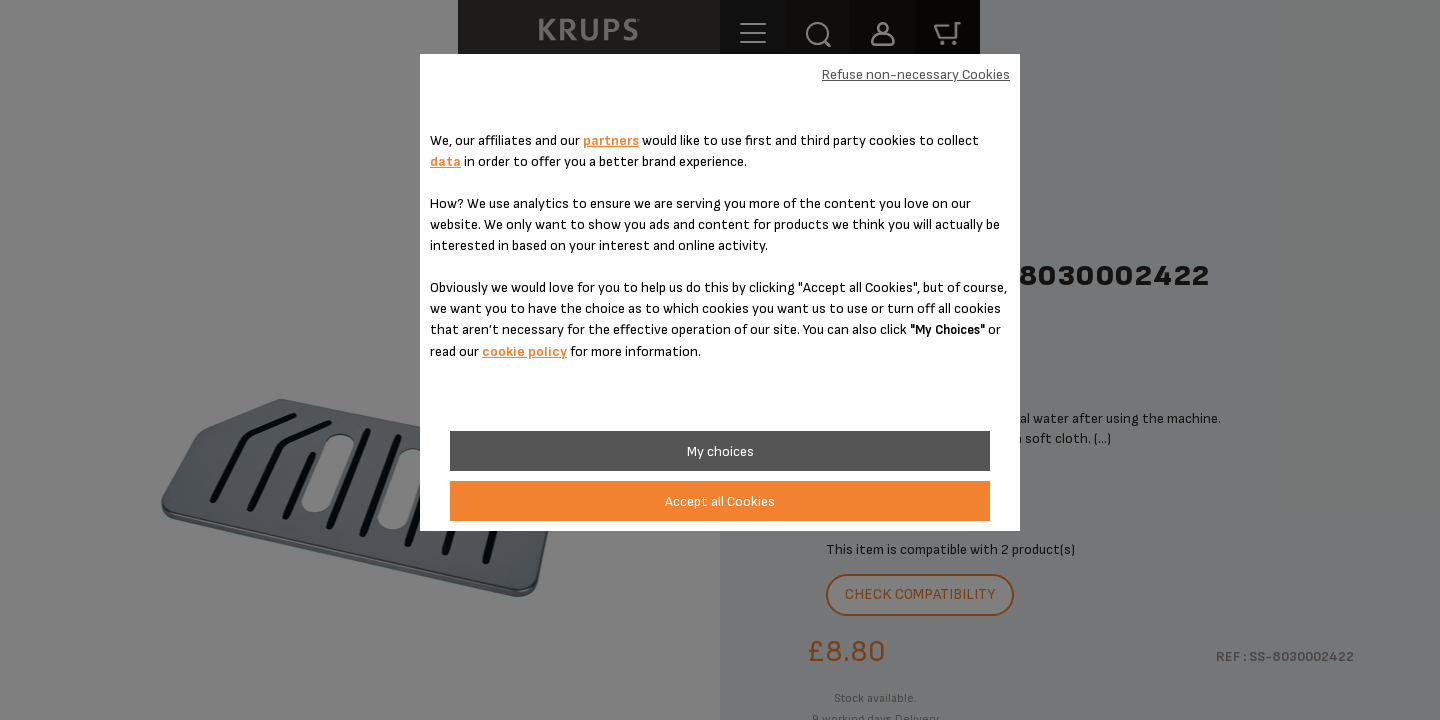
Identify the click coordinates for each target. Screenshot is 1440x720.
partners (611, 140)
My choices (720, 451)
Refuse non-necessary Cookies (916, 74)
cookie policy (524, 351)
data (445, 161)
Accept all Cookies (720, 501)
